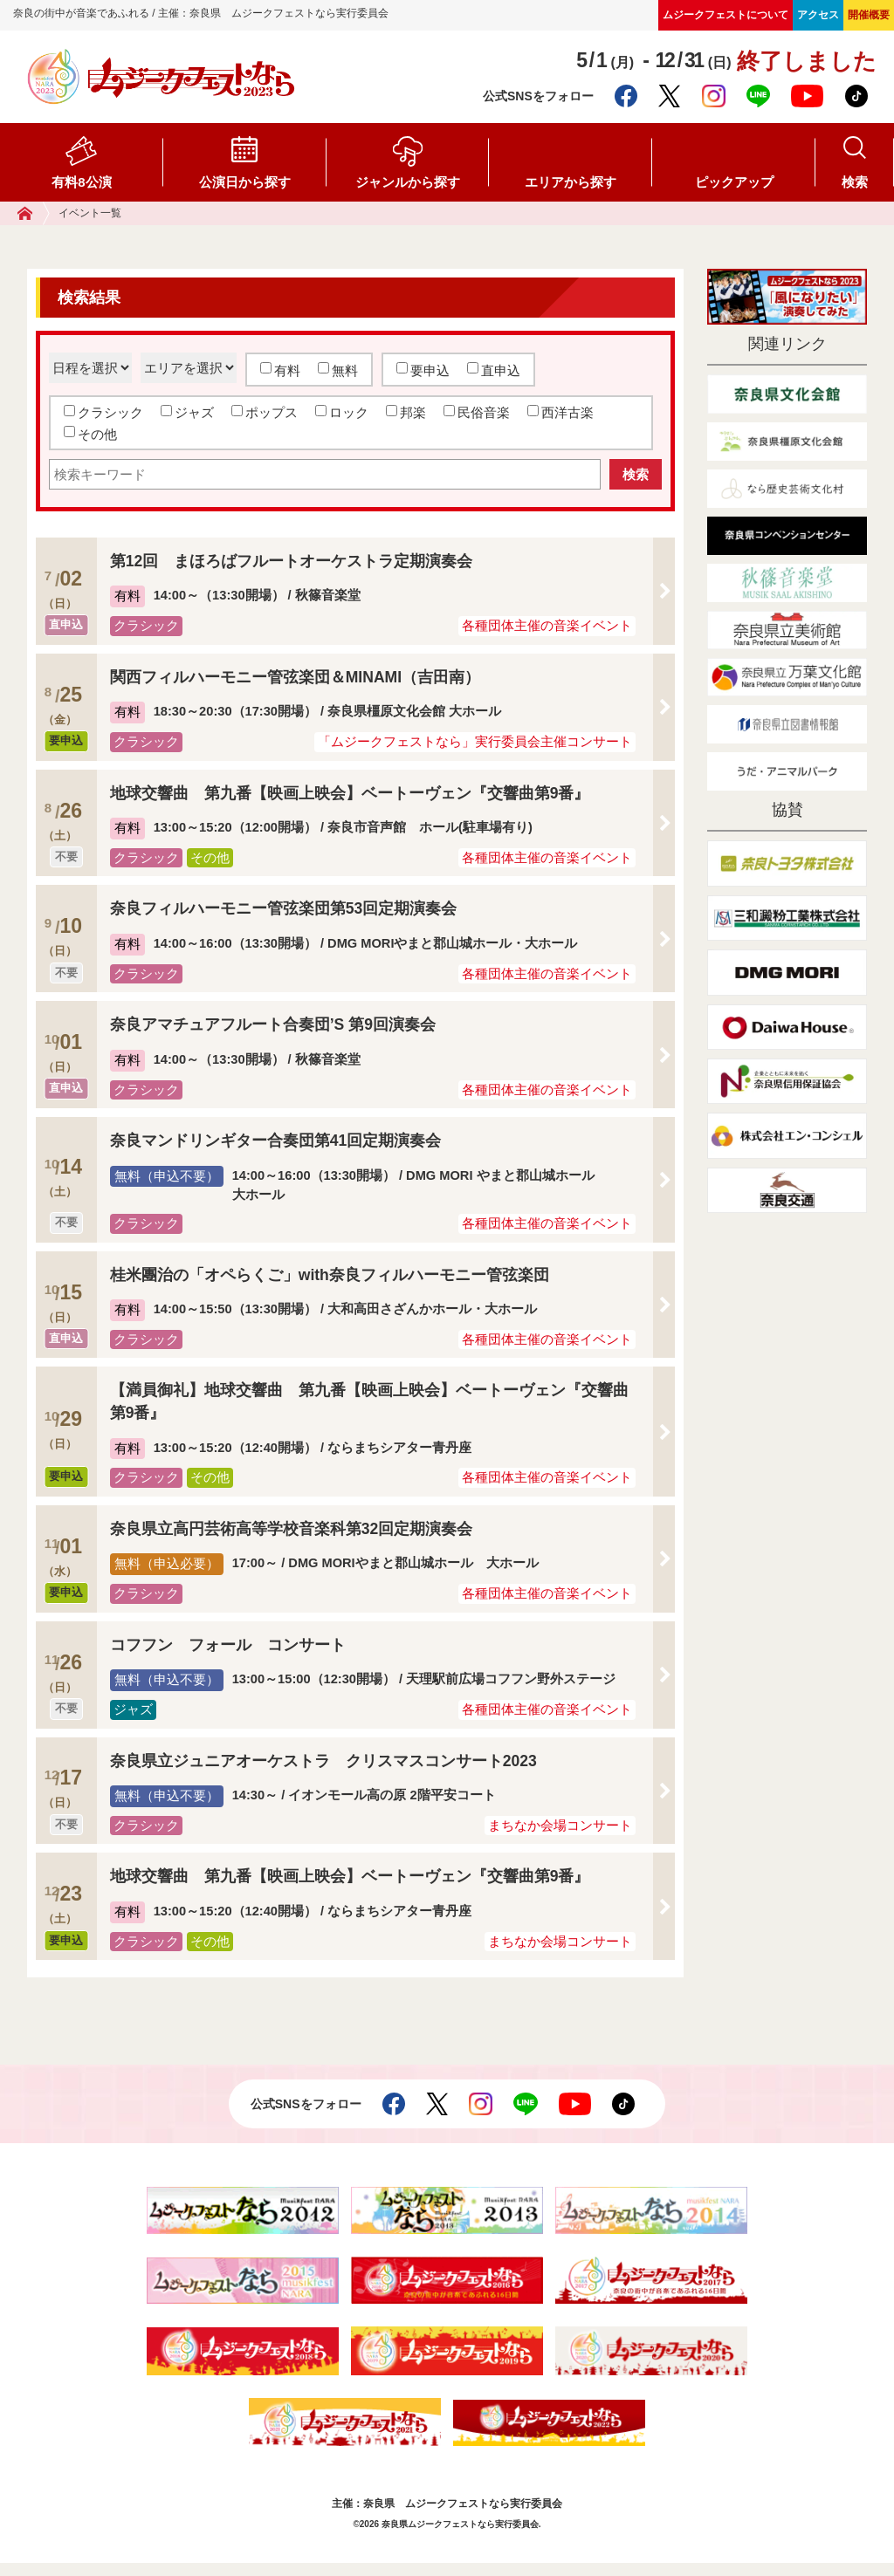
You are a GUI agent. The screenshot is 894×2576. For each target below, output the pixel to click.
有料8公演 (81, 182)
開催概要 (869, 15)
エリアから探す (570, 182)
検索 (855, 182)
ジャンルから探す (407, 182)
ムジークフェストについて (725, 15)
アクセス (818, 15)
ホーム (33, 213)
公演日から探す (245, 182)
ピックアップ (734, 182)
